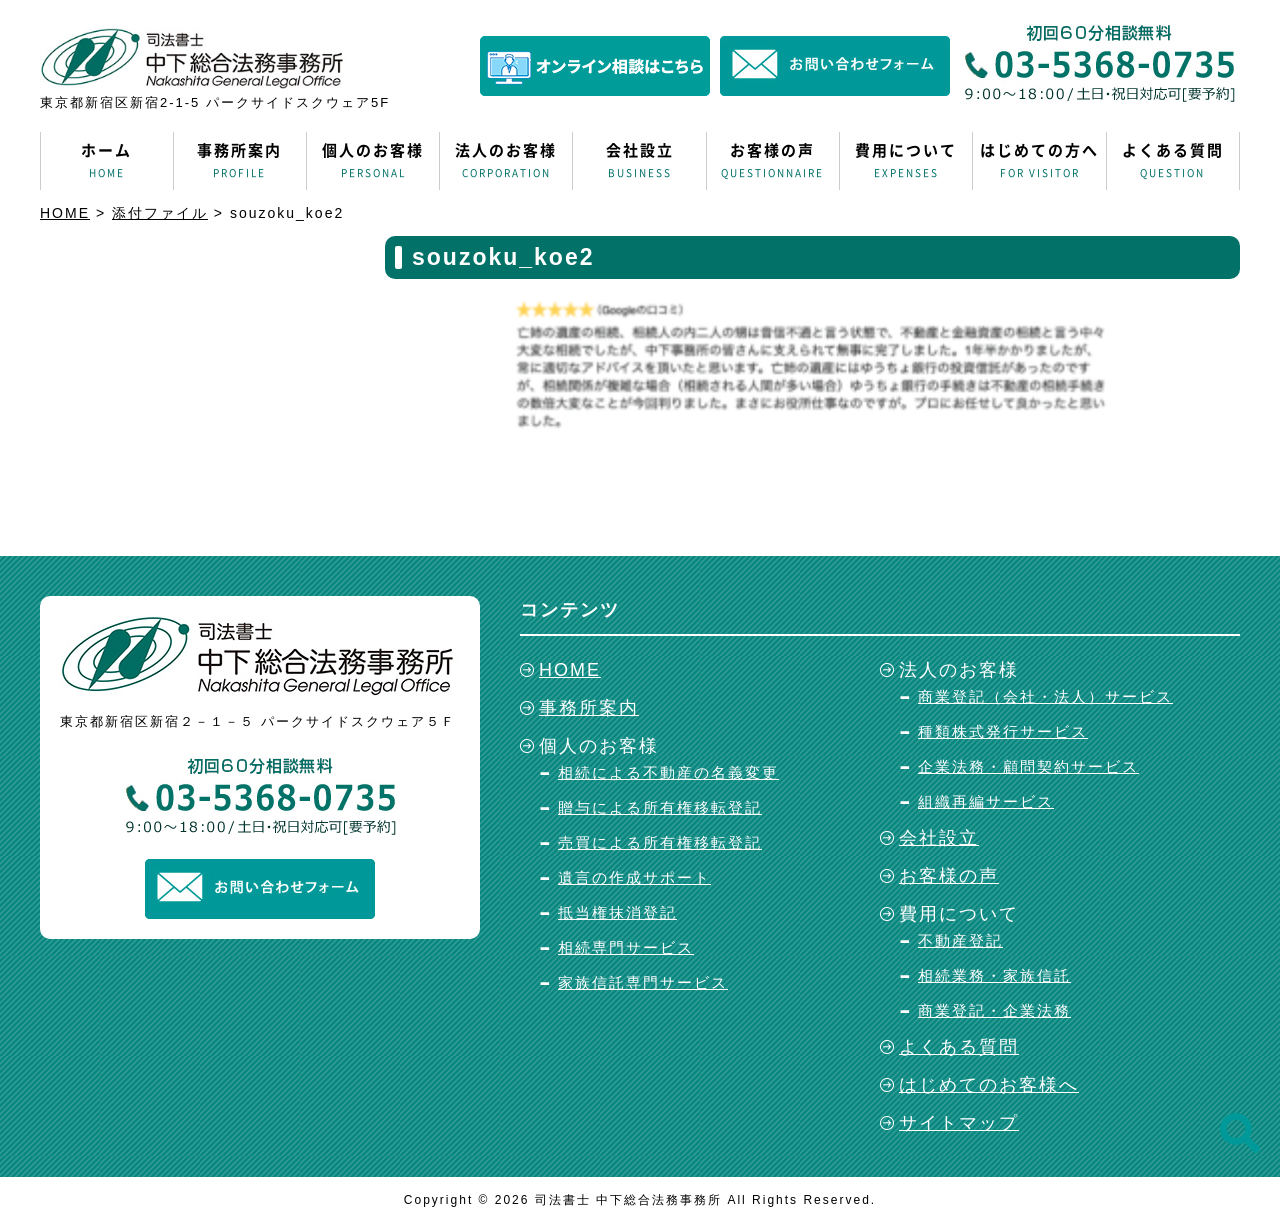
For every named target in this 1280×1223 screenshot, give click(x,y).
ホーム (107, 161)
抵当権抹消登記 (617, 912)
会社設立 (639, 161)
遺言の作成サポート (634, 877)
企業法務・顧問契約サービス (1028, 766)
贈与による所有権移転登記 (660, 807)
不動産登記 (960, 940)
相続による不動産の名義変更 (668, 772)
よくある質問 (1173, 161)
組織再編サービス (986, 801)
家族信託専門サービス (643, 982)
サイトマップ (959, 1123)
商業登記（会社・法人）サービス (1045, 696)
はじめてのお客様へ (989, 1085)
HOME (570, 670)
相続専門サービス (626, 947)
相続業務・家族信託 (994, 975)
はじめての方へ (1039, 161)
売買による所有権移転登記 (660, 842)
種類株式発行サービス (1003, 731)
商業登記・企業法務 (994, 1010)
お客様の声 (773, 161)
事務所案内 (240, 161)
